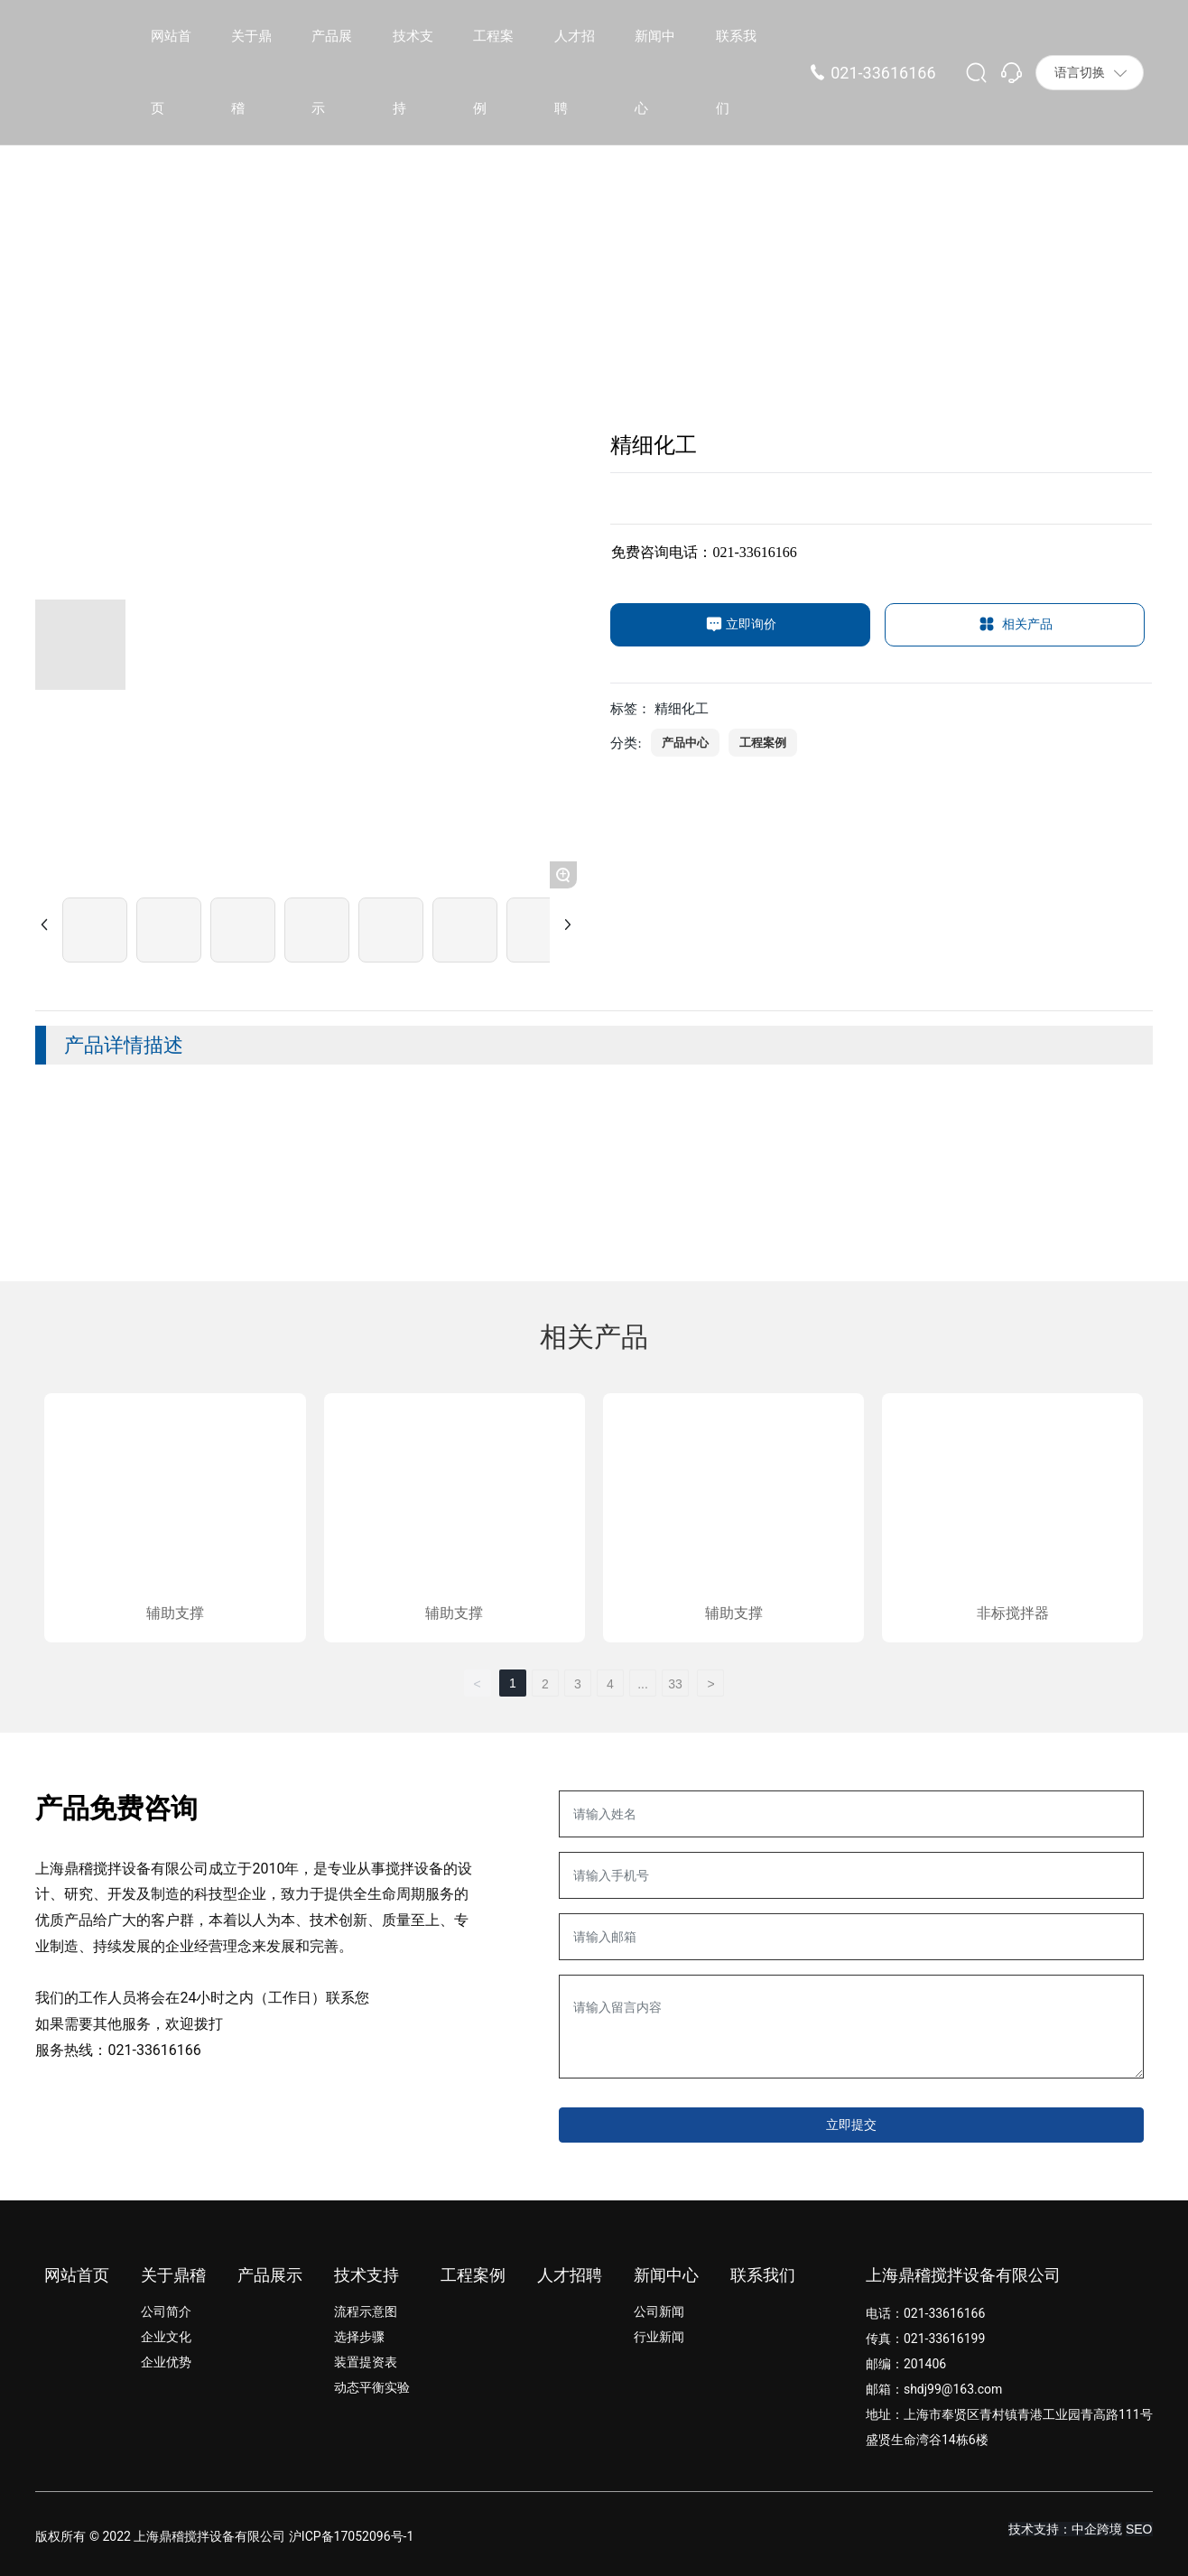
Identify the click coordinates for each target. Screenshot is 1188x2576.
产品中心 (685, 742)
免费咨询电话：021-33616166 (703, 552)
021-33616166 (883, 72)
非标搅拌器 (1013, 1613)
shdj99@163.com (953, 2389)
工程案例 (762, 742)
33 (675, 1684)
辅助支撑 (175, 1613)
